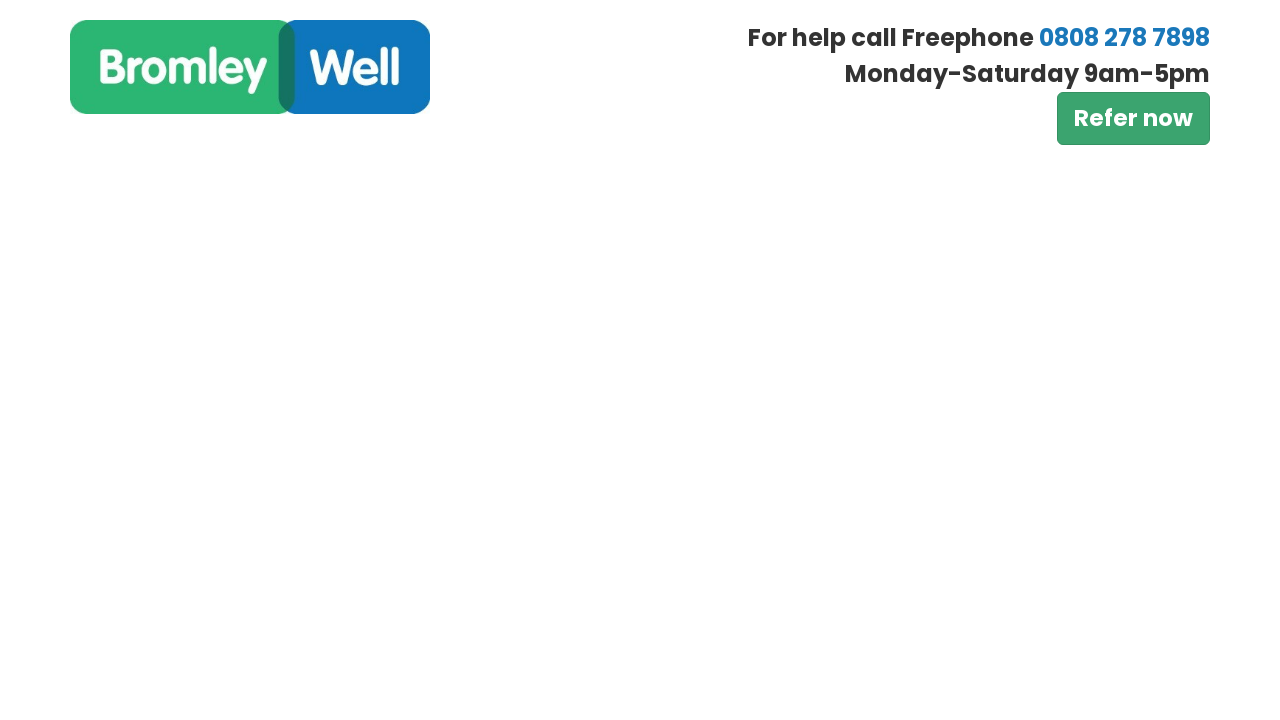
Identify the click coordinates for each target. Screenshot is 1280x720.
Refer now (1133, 118)
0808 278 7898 (1124, 37)
